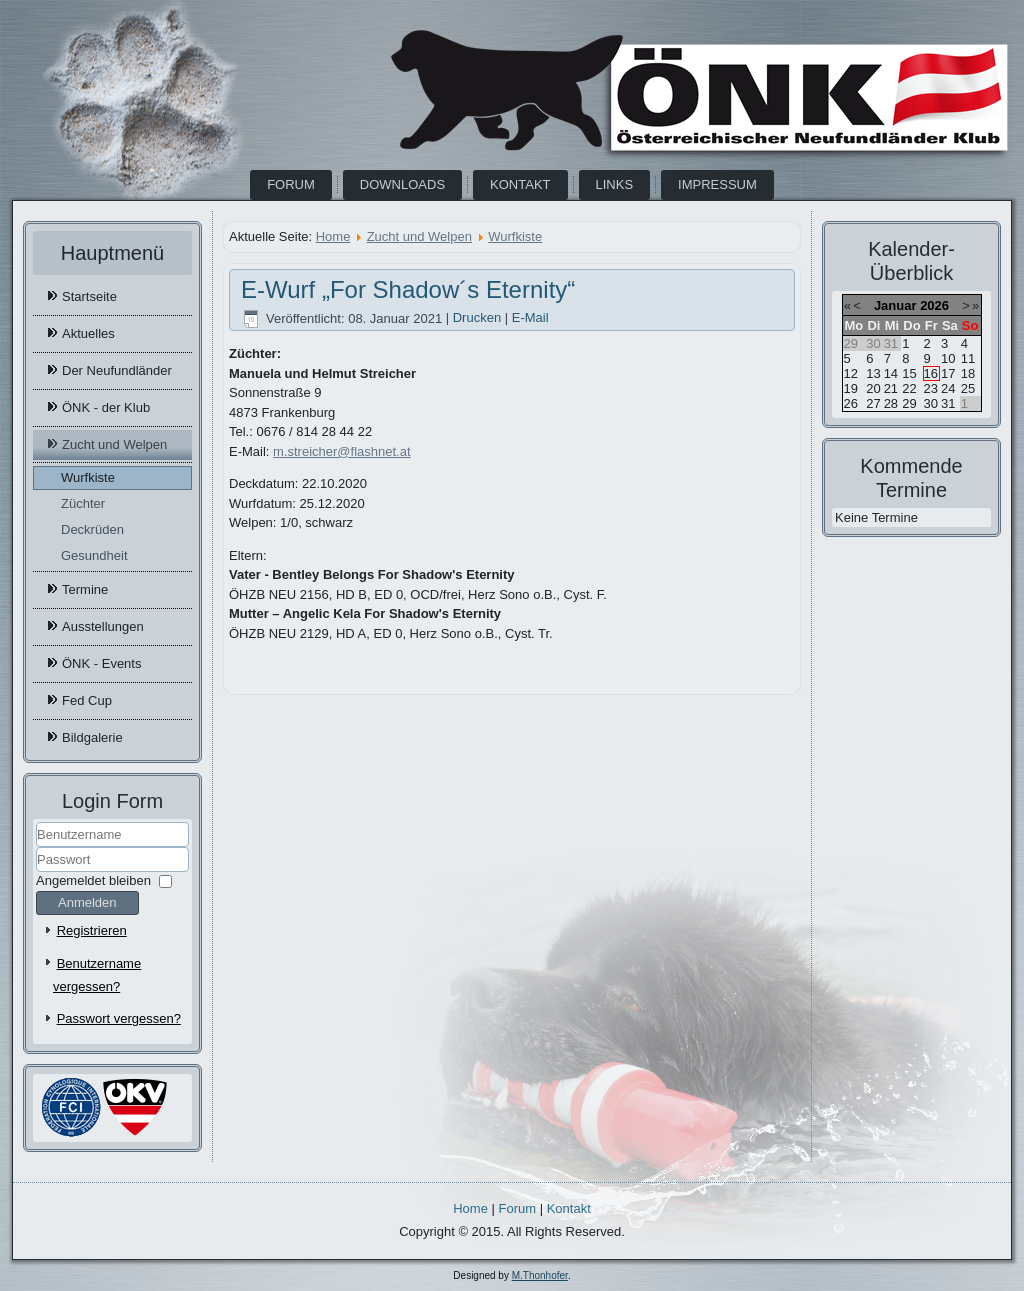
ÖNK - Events (101, 663)
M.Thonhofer (540, 1275)
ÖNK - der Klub (106, 407)
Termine (85, 589)
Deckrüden (92, 529)
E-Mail (530, 318)
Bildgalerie (92, 737)
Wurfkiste (88, 477)
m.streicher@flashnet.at (341, 451)
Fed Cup (87, 700)
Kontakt (520, 184)
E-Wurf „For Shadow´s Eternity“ (408, 289)
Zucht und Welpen (114, 444)
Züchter (83, 503)
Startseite (89, 296)
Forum (291, 184)
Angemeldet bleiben (93, 880)
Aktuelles (88, 333)
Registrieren (92, 930)
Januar (895, 305)
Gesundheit (94, 555)
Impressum (717, 184)
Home (333, 236)
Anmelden (87, 902)
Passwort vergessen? (119, 1018)
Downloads (402, 184)
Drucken (479, 318)
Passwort (36, 872)
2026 (934, 305)
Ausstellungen (103, 626)
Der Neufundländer (117, 370)
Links (615, 184)
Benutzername (36, 847)
